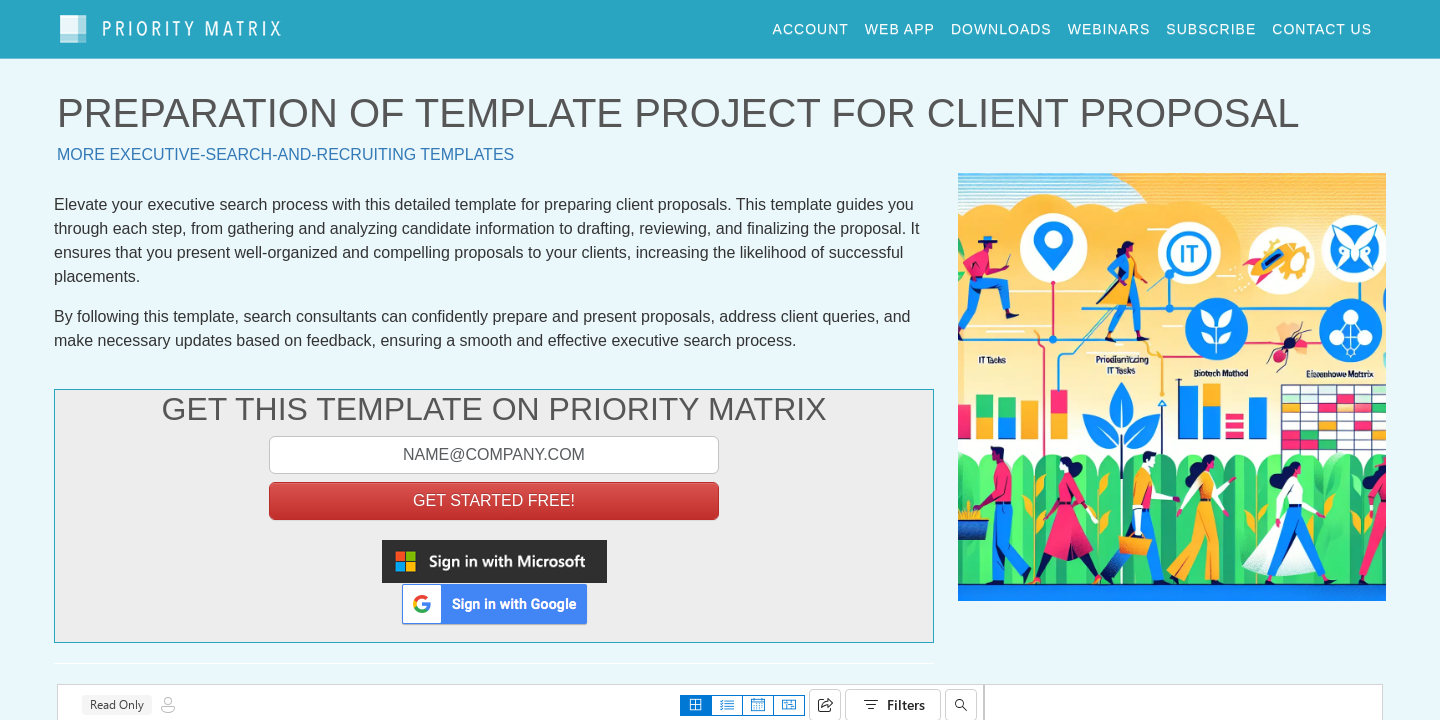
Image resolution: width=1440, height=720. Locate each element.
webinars (1109, 24)
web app (900, 24)
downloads (1001, 24)
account (811, 24)
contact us (1322, 24)
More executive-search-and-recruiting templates (285, 145)
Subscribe (1211, 24)
